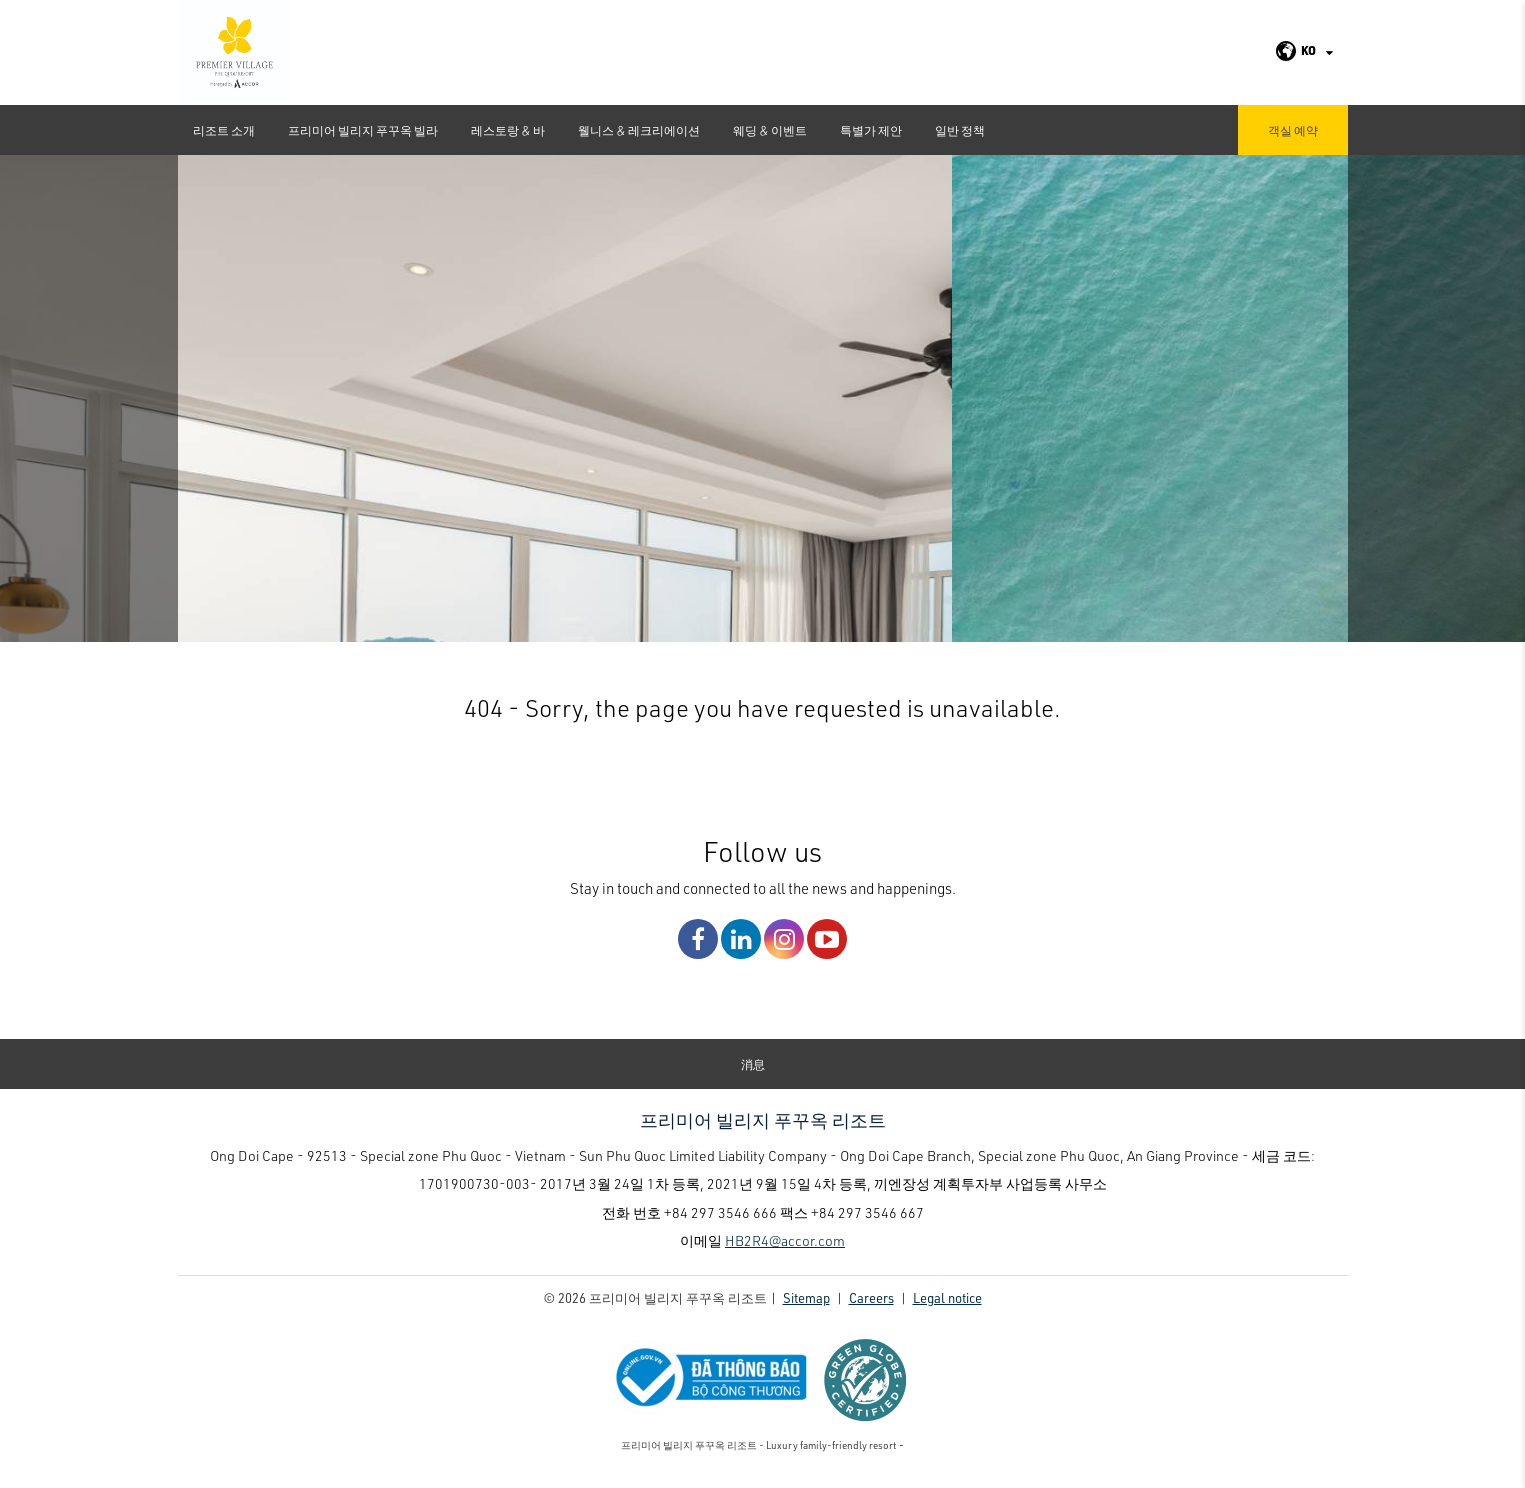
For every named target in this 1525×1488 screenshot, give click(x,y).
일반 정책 (960, 130)
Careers (871, 1305)
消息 (753, 1072)
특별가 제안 (871, 130)
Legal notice (947, 1305)
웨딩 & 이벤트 (770, 130)
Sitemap (806, 1305)
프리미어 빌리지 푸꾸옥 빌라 (363, 130)
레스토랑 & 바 (508, 130)
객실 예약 (1293, 130)
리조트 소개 (224, 130)
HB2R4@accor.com (785, 1248)
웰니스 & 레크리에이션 (639, 130)
